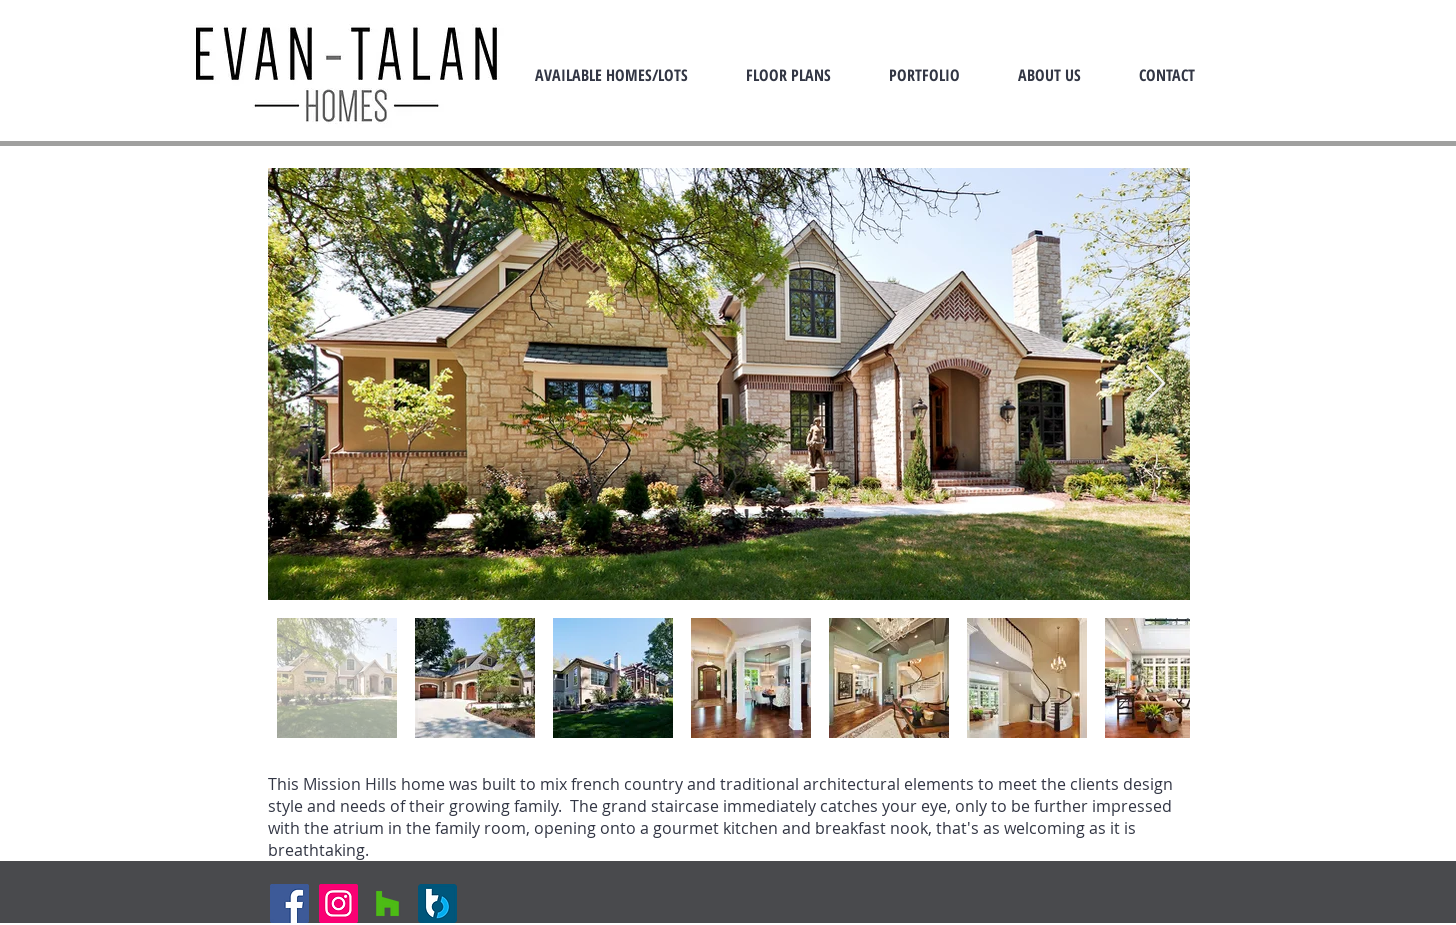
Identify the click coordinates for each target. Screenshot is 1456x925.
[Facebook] (289, 903)
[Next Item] (1155, 384)
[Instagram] (338, 903)
